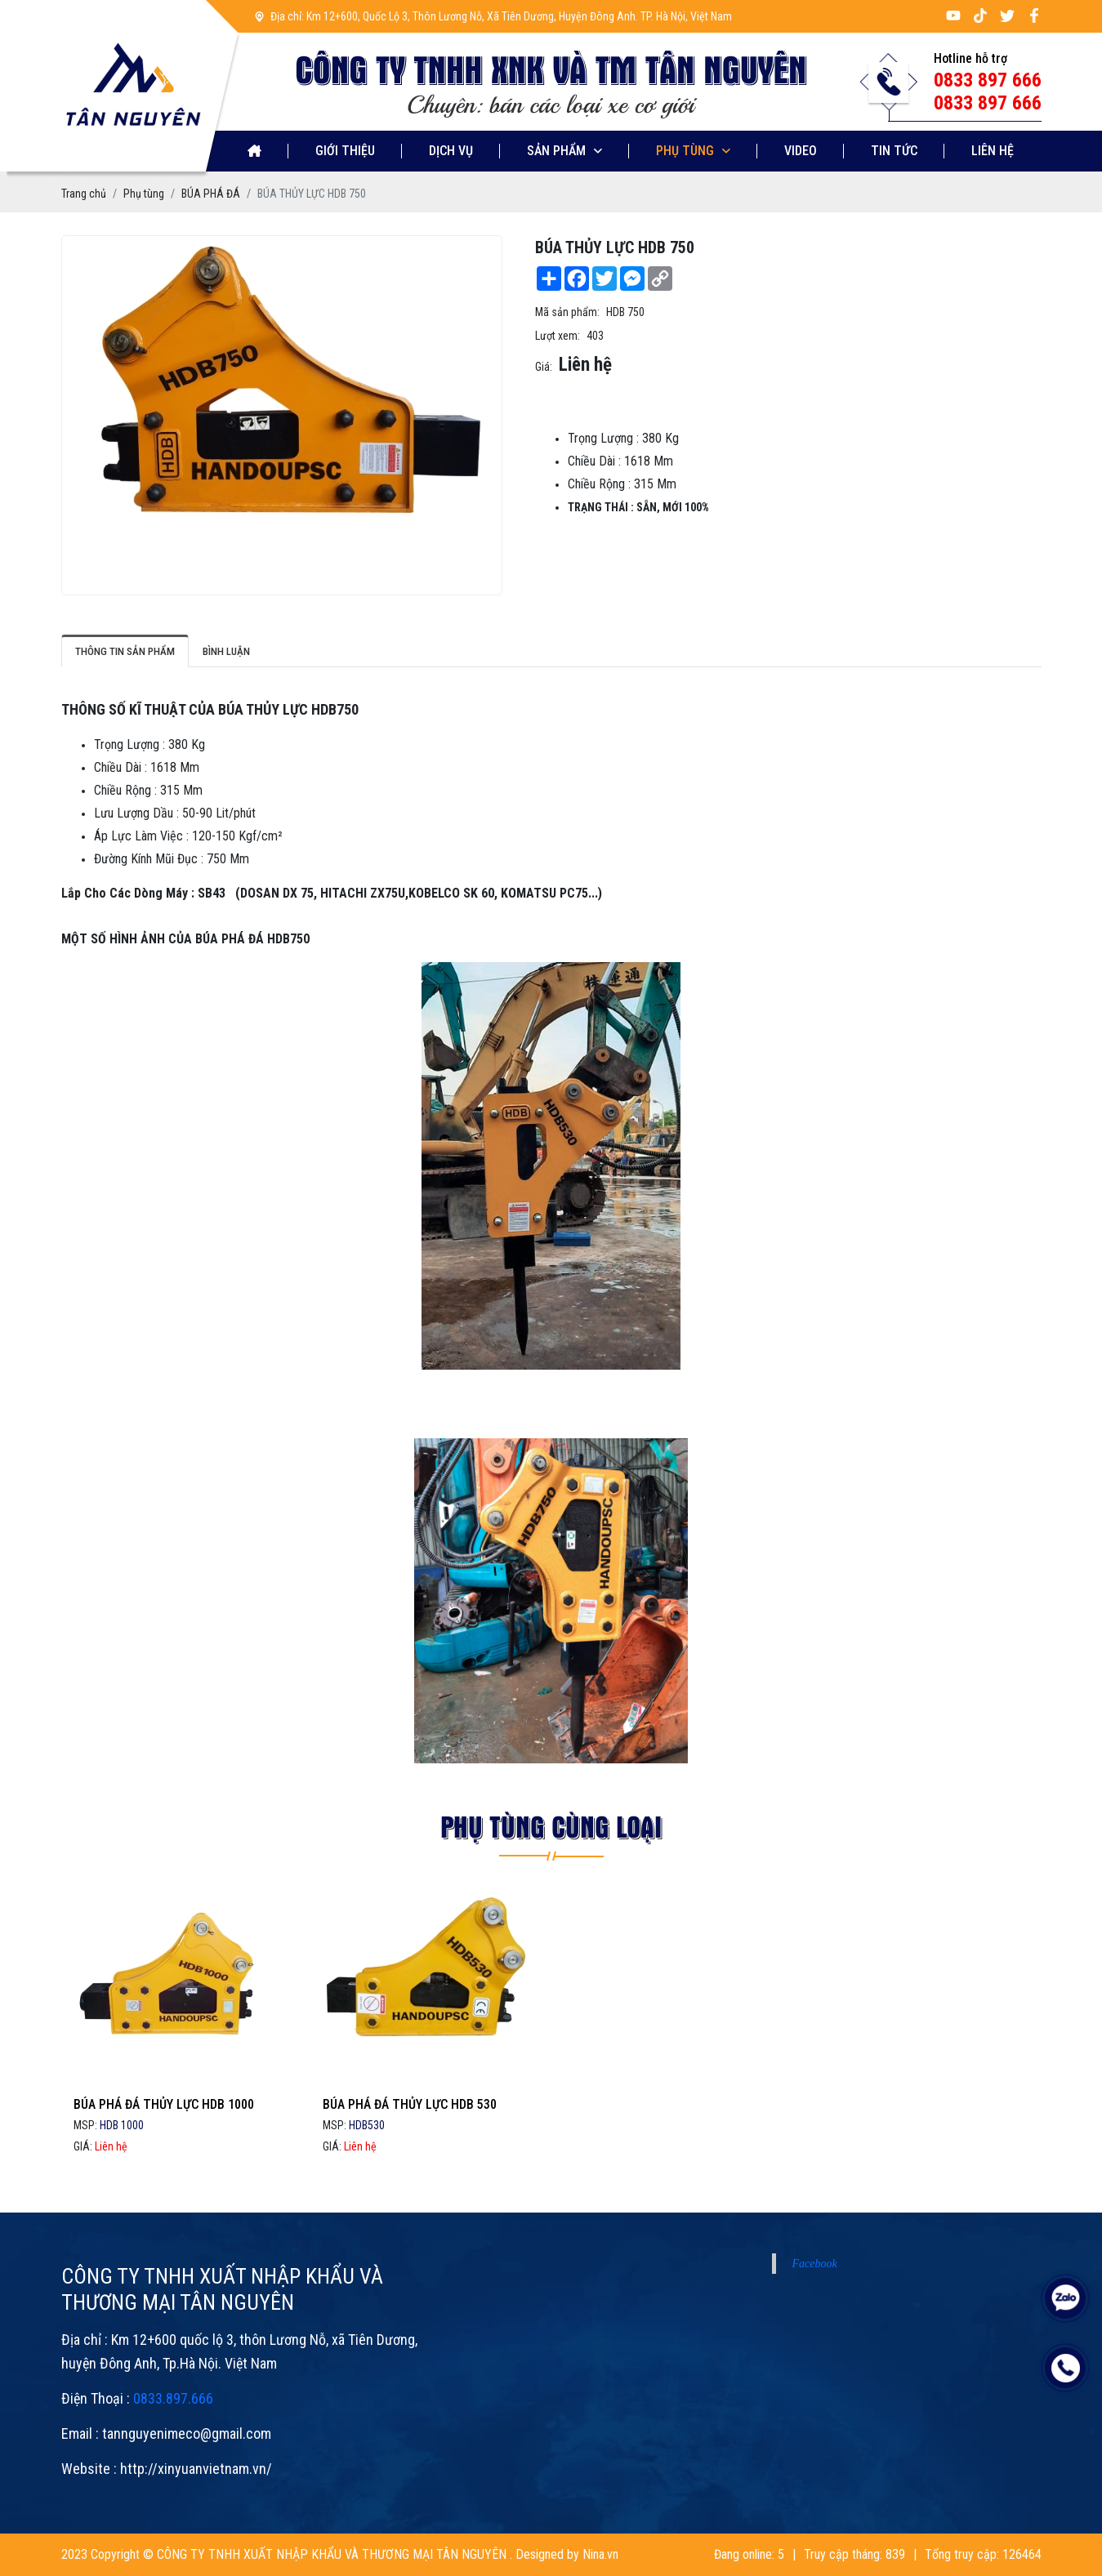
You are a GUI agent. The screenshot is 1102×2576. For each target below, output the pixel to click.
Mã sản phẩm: (567, 312)
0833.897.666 (173, 2458)
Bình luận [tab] (226, 651)
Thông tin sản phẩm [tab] (125, 651)
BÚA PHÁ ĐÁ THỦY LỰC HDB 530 (410, 2165)
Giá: (543, 366)
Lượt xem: (557, 335)
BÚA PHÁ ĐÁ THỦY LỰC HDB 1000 (164, 2165)
